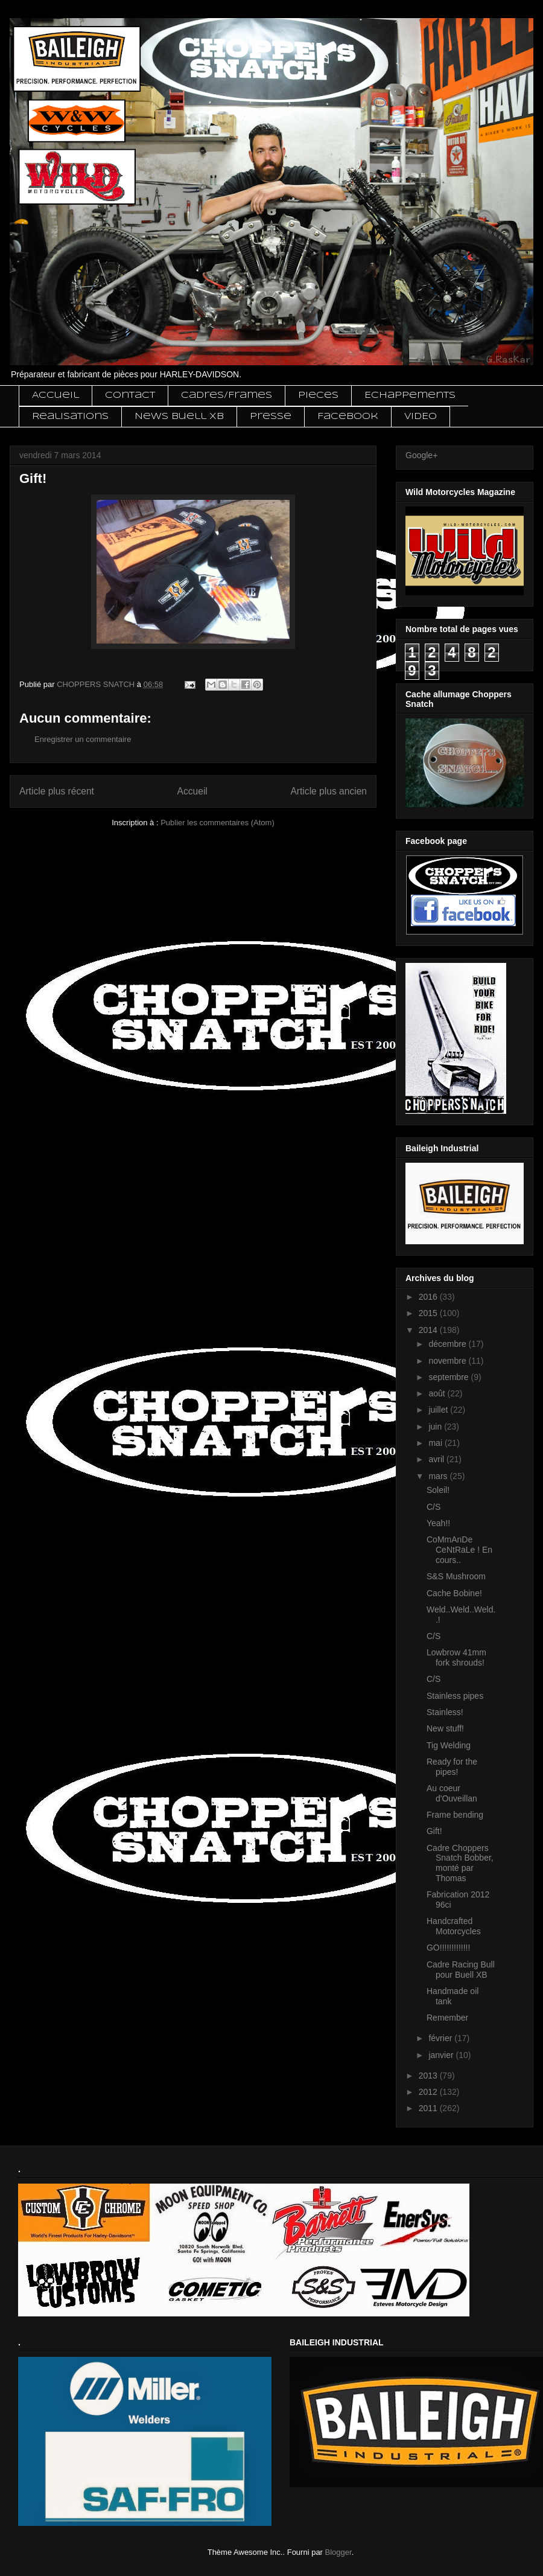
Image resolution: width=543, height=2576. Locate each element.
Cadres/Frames (226, 395)
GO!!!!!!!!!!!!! (448, 1947)
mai (436, 1443)
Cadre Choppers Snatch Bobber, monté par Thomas (460, 1863)
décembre (448, 1344)
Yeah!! (438, 1523)
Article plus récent (56, 791)
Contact (130, 395)
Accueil (55, 395)
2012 (429, 2092)
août (437, 1393)
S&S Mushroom (456, 1576)
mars (438, 1476)
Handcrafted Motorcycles (454, 1926)
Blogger (338, 2552)
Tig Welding (449, 1745)
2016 (429, 1297)
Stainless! (445, 1712)
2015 (429, 1313)
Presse (270, 416)
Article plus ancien (328, 791)
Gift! (434, 1831)
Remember (447, 2017)
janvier (442, 2055)
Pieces (318, 395)
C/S (433, 1507)
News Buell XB (179, 416)
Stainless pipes (455, 1696)
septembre (449, 1377)
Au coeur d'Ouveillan (452, 1793)
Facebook (347, 416)
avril (437, 1459)
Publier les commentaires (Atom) (217, 822)
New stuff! (445, 1728)
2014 (429, 1330)
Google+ (421, 455)
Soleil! (438, 1490)
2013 (429, 2075)
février (441, 2038)
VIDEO (420, 416)
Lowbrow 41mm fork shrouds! (456, 1657)
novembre (448, 1361)
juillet (439, 1409)
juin (436, 1426)
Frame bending (455, 1815)
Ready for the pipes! (452, 1767)
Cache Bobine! (454, 1593)
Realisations (70, 416)
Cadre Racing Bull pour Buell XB (461, 1970)
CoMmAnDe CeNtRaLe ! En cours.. (459, 1550)
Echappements (410, 395)
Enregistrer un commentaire (82, 739)
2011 (429, 2108)
